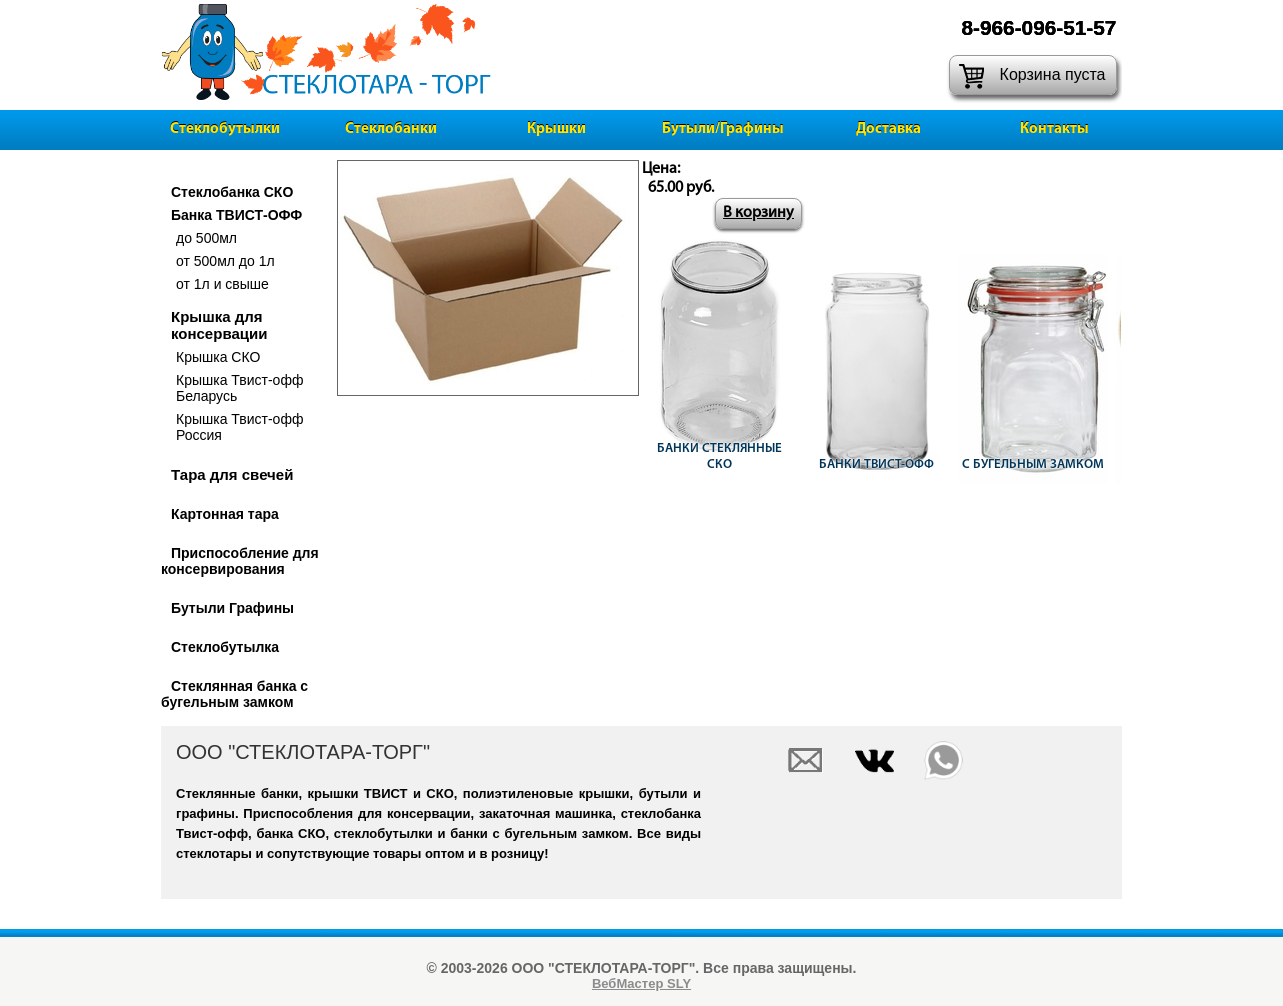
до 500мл (206, 238)
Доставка (888, 129)
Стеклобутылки (225, 129)
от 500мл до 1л (225, 261)
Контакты (1054, 129)
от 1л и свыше (222, 284)
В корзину (758, 213)
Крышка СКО (218, 357)
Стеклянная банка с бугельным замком (234, 694)
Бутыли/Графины (723, 129)
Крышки (556, 129)
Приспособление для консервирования (240, 561)
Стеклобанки (391, 129)
